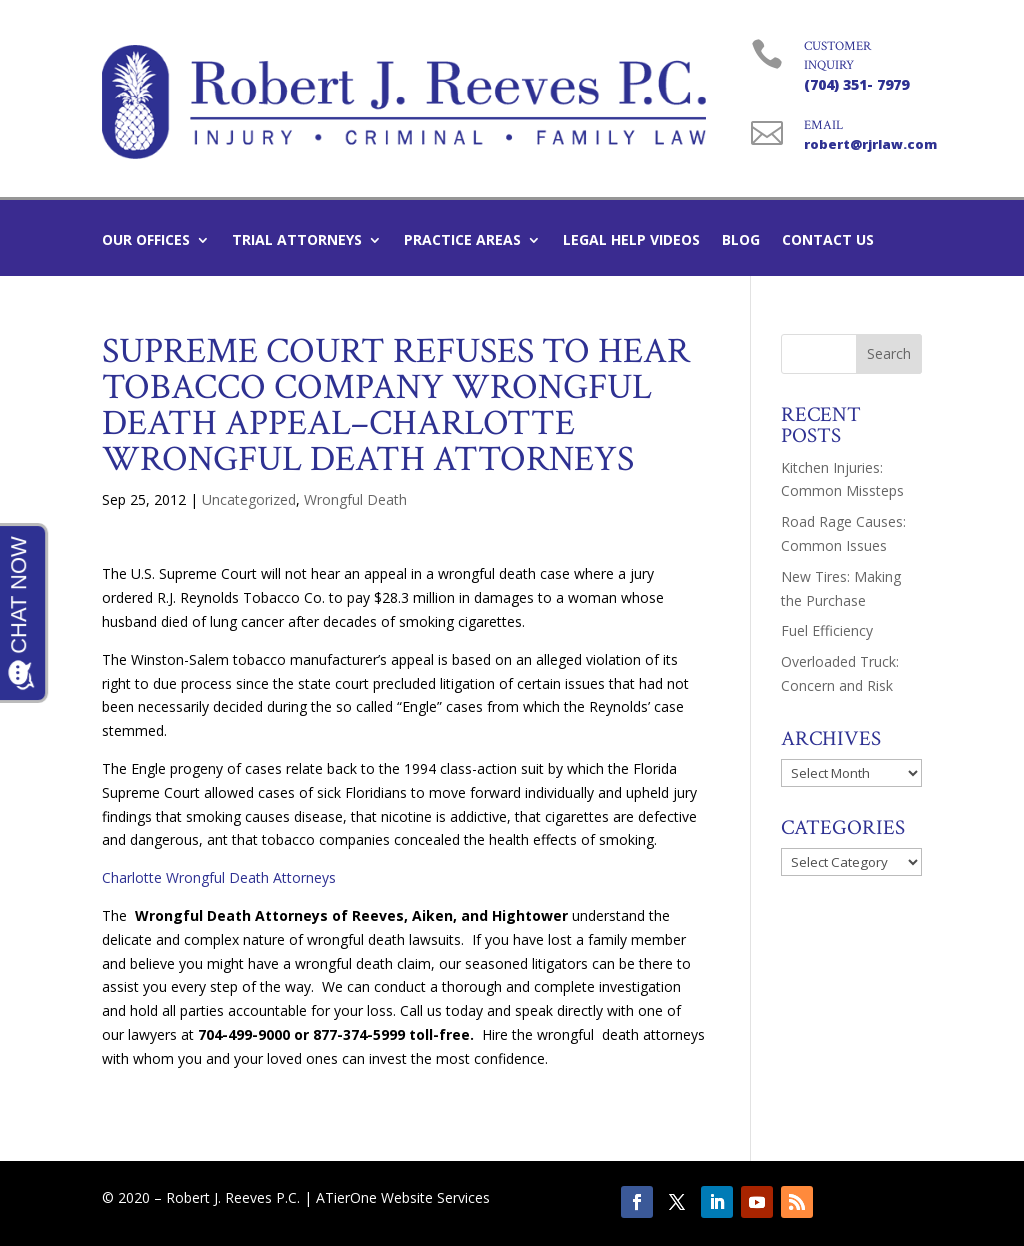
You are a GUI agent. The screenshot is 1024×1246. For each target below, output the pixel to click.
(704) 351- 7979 (856, 84)
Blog (741, 241)
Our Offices (146, 241)
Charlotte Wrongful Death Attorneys (219, 877)
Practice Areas (462, 241)
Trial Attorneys (297, 241)
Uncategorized (249, 499)
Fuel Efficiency (827, 630)
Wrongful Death (355, 499)
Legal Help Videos (631, 241)
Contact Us (828, 241)
